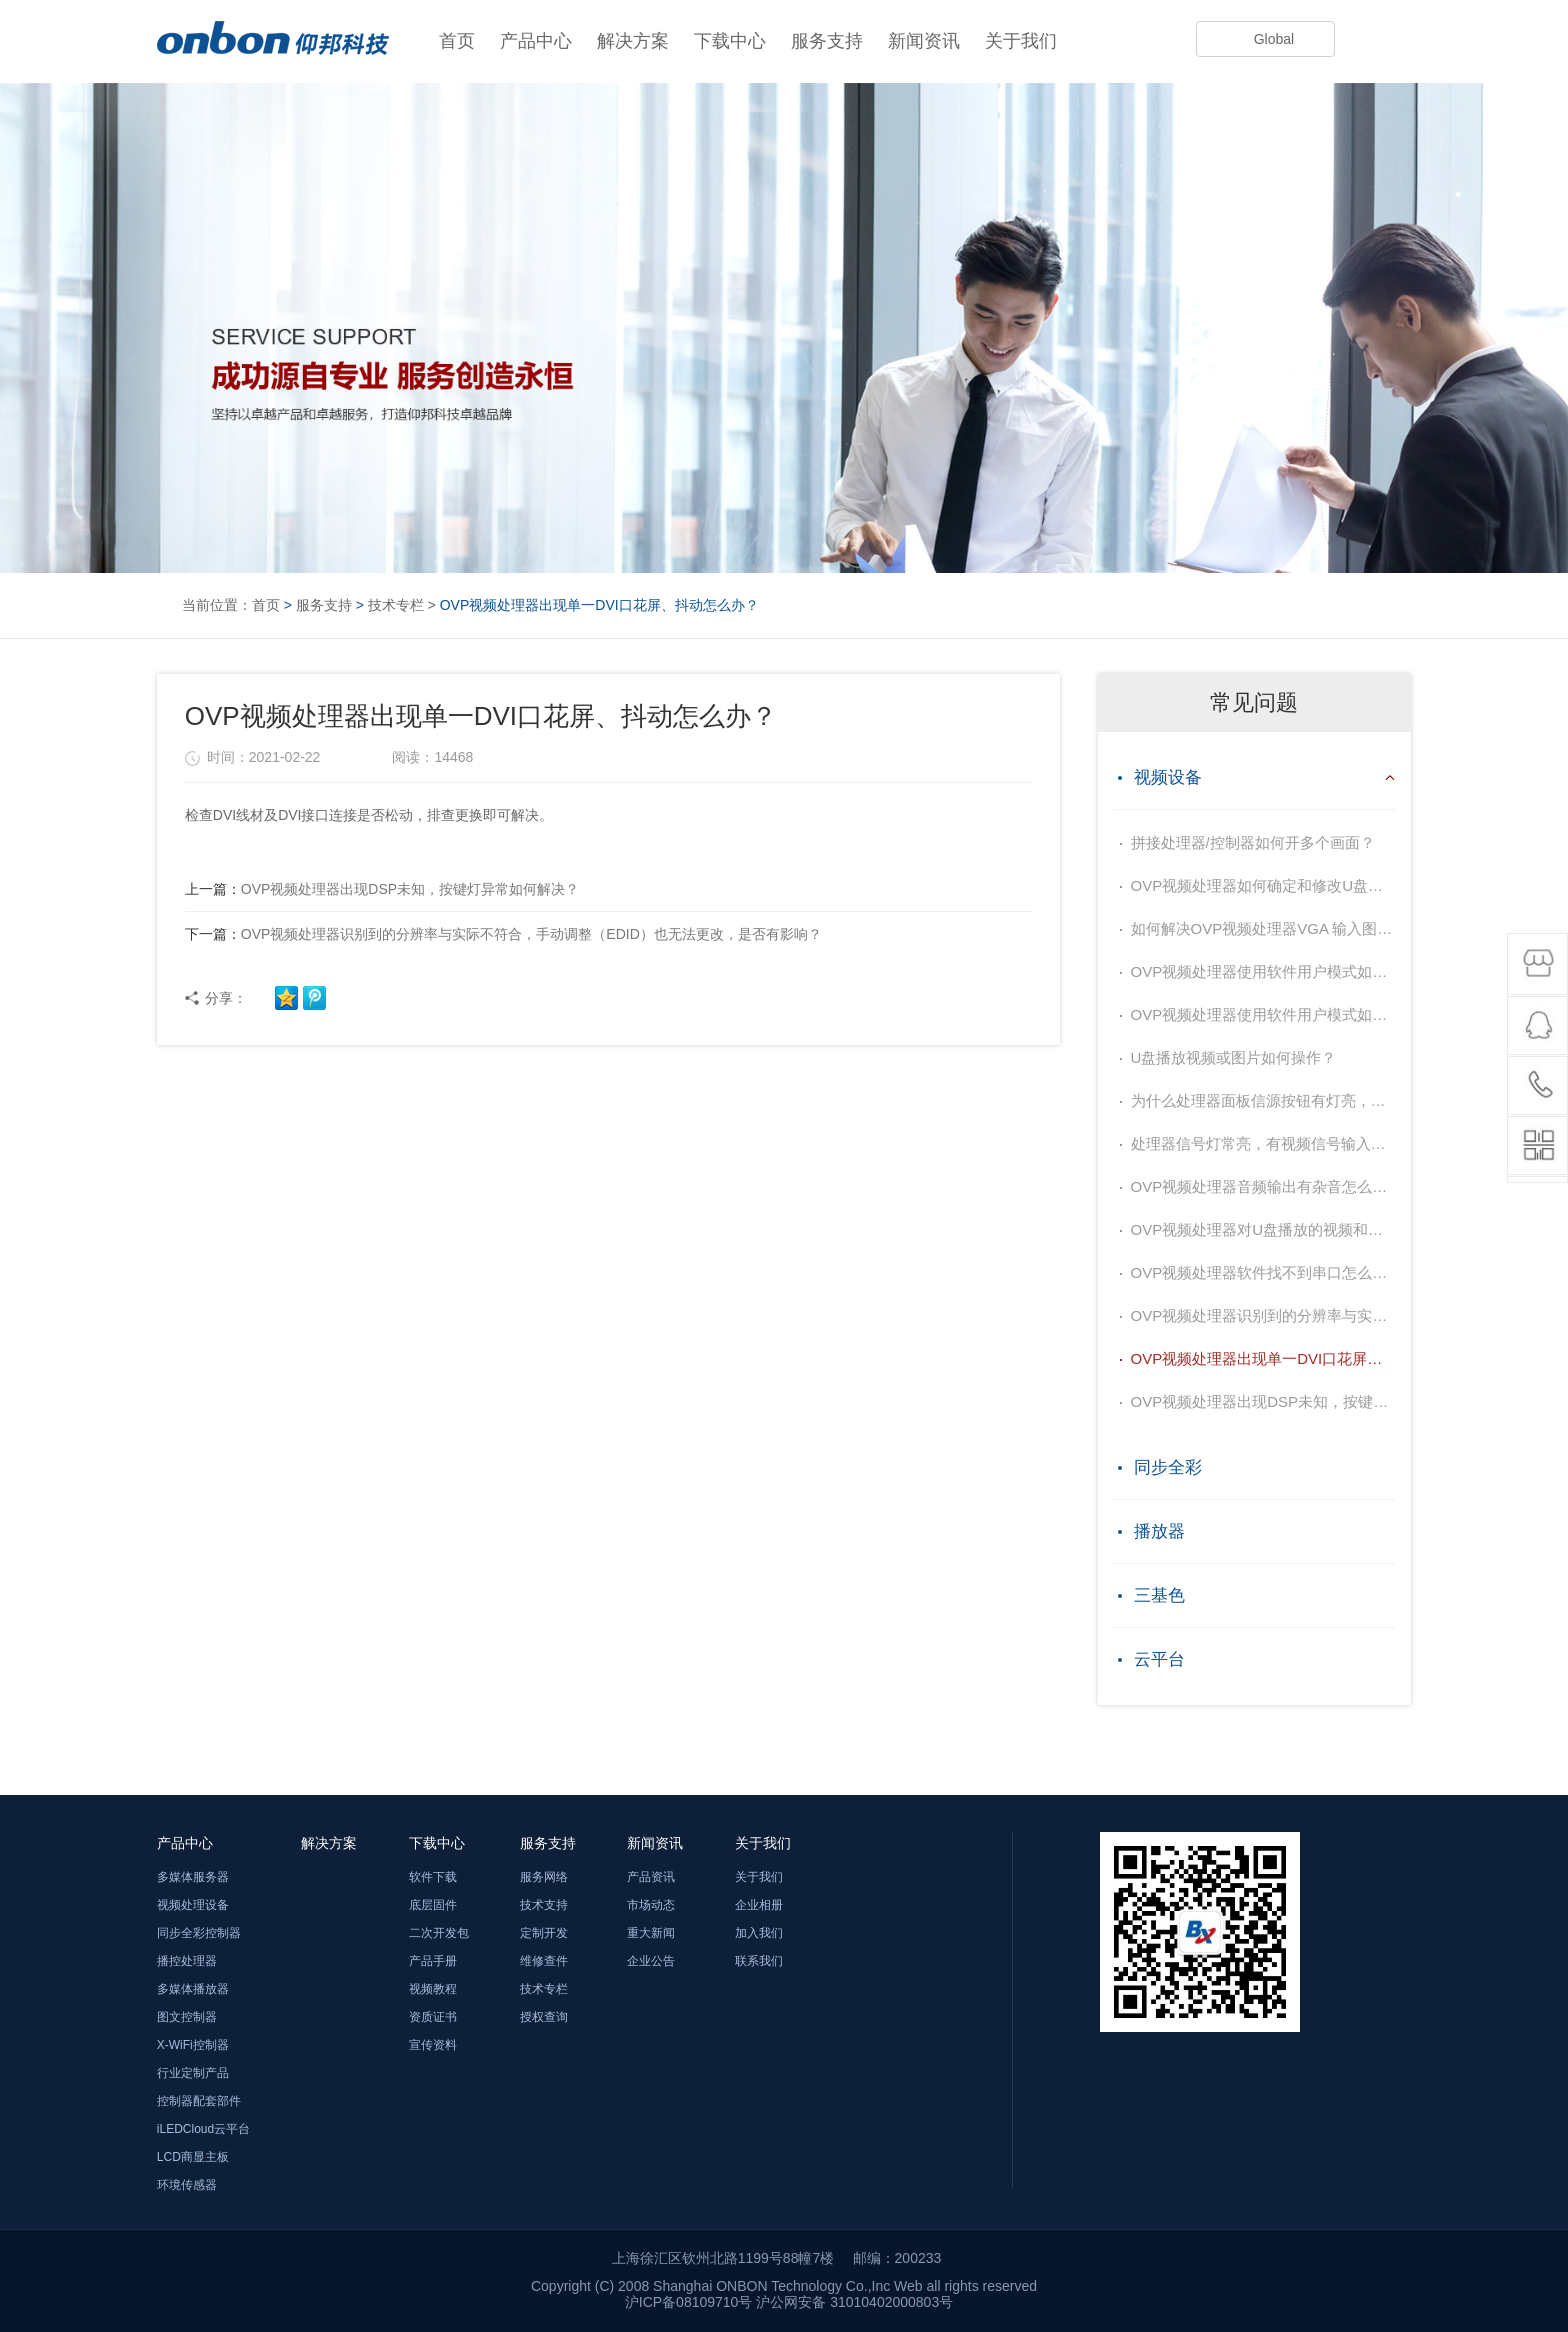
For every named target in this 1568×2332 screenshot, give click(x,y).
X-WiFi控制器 (193, 2045)
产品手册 (433, 1961)
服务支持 (827, 41)
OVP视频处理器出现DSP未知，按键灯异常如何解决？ (382, 889)
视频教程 (433, 1989)
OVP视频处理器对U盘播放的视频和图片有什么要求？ (1263, 1229)
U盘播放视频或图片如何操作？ (1234, 1057)
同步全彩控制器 (199, 1933)
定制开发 (544, 1933)
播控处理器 (187, 1961)
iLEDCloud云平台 (203, 2129)
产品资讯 (651, 1877)
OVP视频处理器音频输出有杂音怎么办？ (1263, 1186)
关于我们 (1021, 41)
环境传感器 (187, 2185)
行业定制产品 (193, 2073)
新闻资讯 (924, 41)
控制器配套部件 (199, 2101)
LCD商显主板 (193, 2157)
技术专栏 (396, 605)
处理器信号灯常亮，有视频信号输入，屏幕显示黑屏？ (1263, 1143)
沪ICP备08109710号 (689, 2302)
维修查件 (544, 1961)
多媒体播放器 (193, 1989)
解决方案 (633, 41)
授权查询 (544, 2017)
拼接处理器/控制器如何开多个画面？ (1253, 842)
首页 (457, 41)
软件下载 (433, 1877)
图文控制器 (187, 2017)
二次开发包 (439, 1933)
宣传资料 (433, 2045)
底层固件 (433, 1905)
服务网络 (544, 1877)
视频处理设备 (193, 1905)
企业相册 (759, 1905)
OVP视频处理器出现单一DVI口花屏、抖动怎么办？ (1263, 1358)
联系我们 (759, 1961)
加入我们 (759, 1933)
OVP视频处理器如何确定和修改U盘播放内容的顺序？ (1263, 885)
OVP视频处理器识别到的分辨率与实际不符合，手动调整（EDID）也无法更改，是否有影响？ (503, 934)
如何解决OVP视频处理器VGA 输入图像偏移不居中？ (1263, 928)
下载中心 (730, 41)
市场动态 (651, 1905)
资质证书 (433, 2017)
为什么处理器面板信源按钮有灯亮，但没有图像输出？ (1263, 1100)
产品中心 (536, 41)
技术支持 (544, 1905)
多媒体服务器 (193, 1877)
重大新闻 (651, 1933)
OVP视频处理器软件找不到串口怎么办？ (1263, 1272)
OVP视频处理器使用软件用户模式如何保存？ (1263, 971)
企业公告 (651, 1961)
